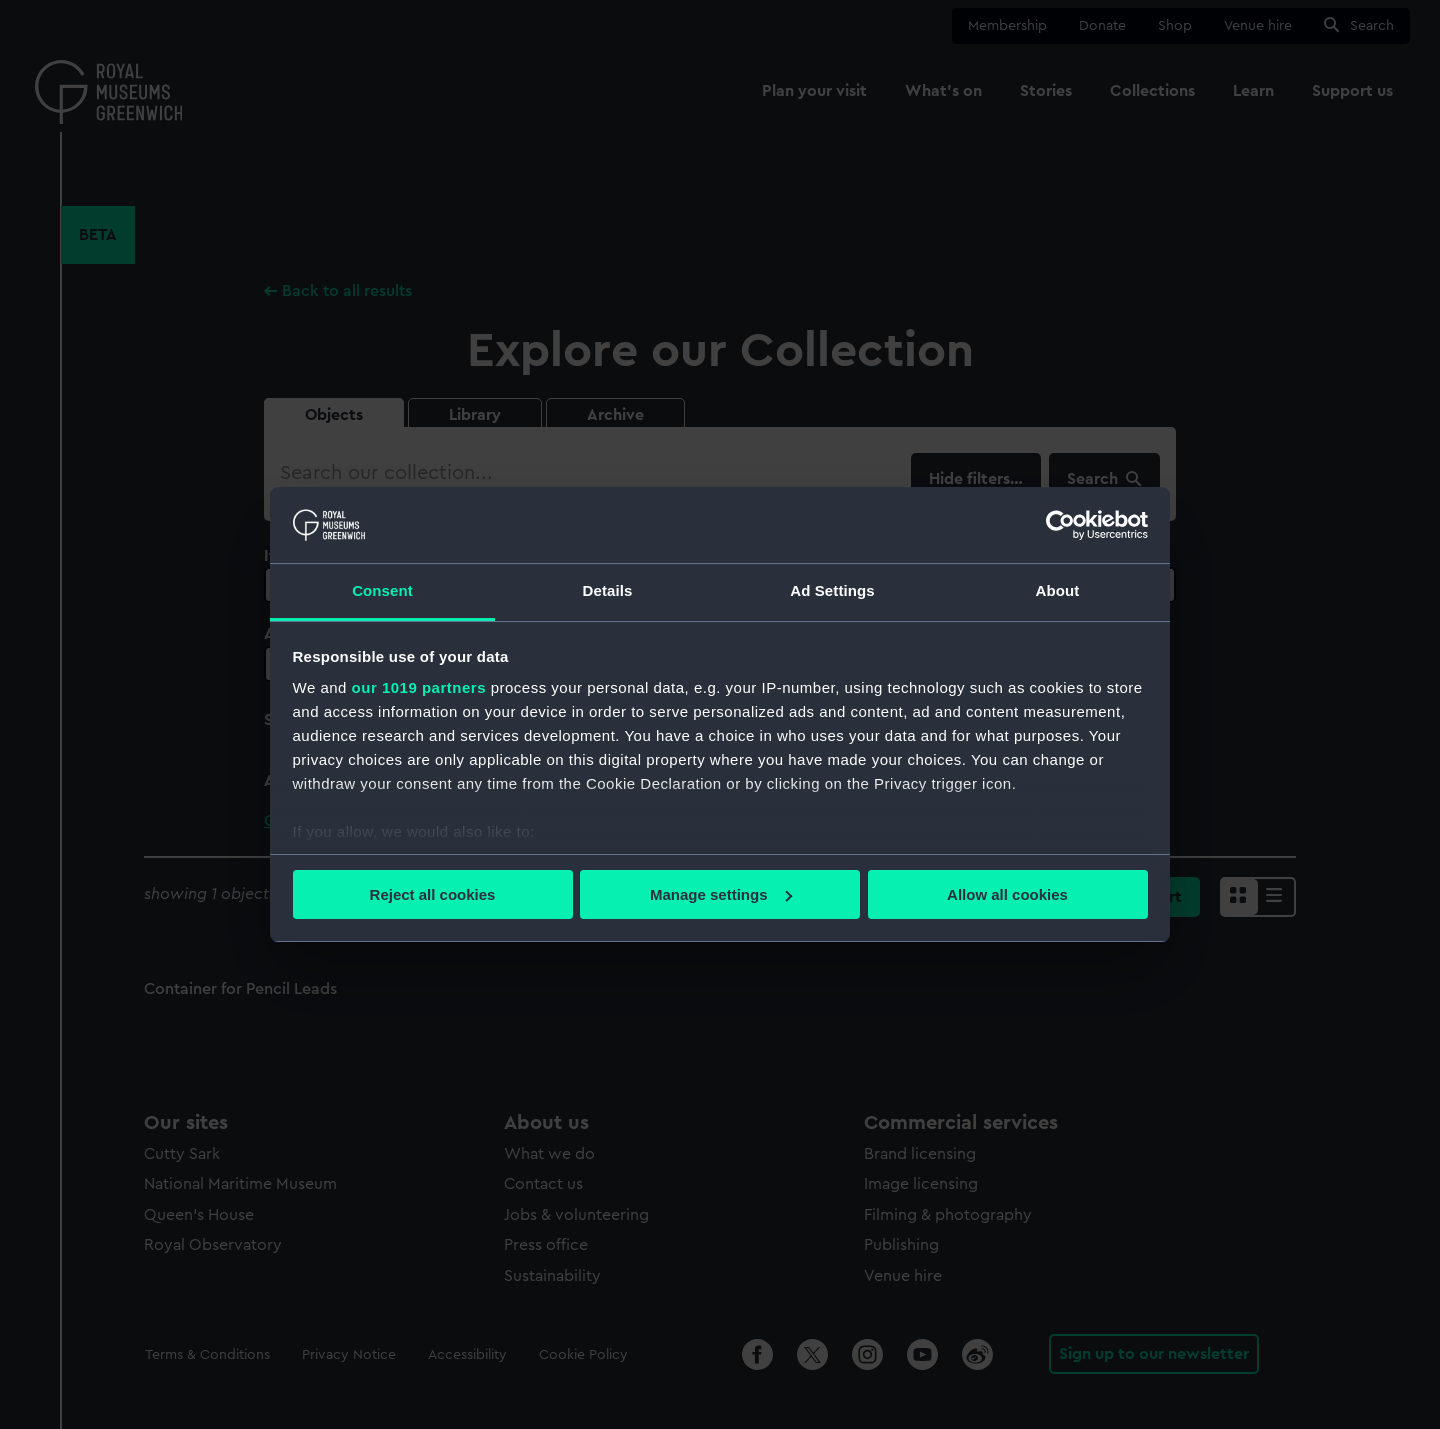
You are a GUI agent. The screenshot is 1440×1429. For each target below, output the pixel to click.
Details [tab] (608, 590)
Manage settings (721, 894)
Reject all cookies (433, 894)
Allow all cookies (1007, 894)
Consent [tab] (382, 590)
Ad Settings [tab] (832, 590)
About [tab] (1058, 590)
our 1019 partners (419, 687)
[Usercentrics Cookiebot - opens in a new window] (1060, 525)
